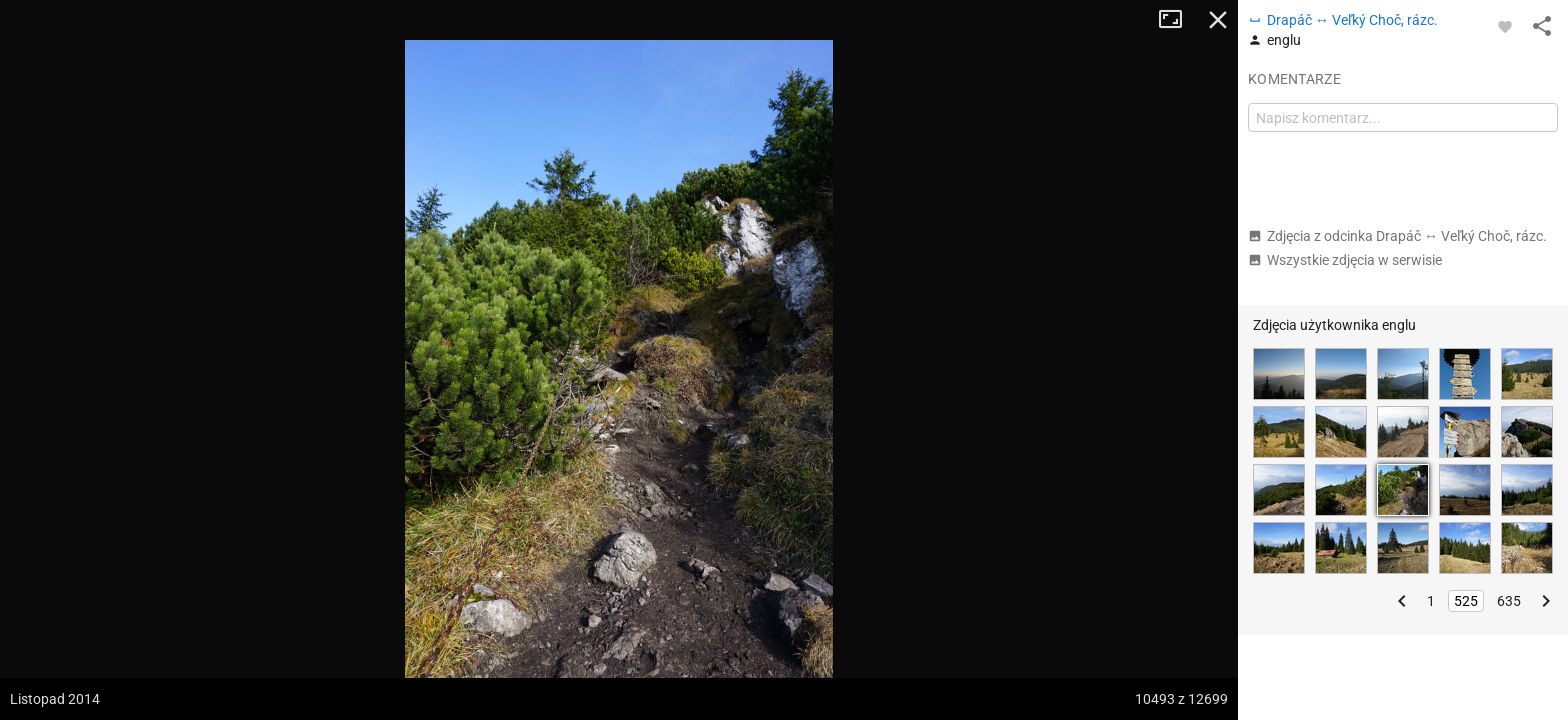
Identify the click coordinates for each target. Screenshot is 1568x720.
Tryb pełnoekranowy (1178, 20)
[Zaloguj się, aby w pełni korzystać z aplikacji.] (1505, 26)
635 (1509, 601)
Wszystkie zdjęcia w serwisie (1345, 260)
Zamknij (1218, 20)
